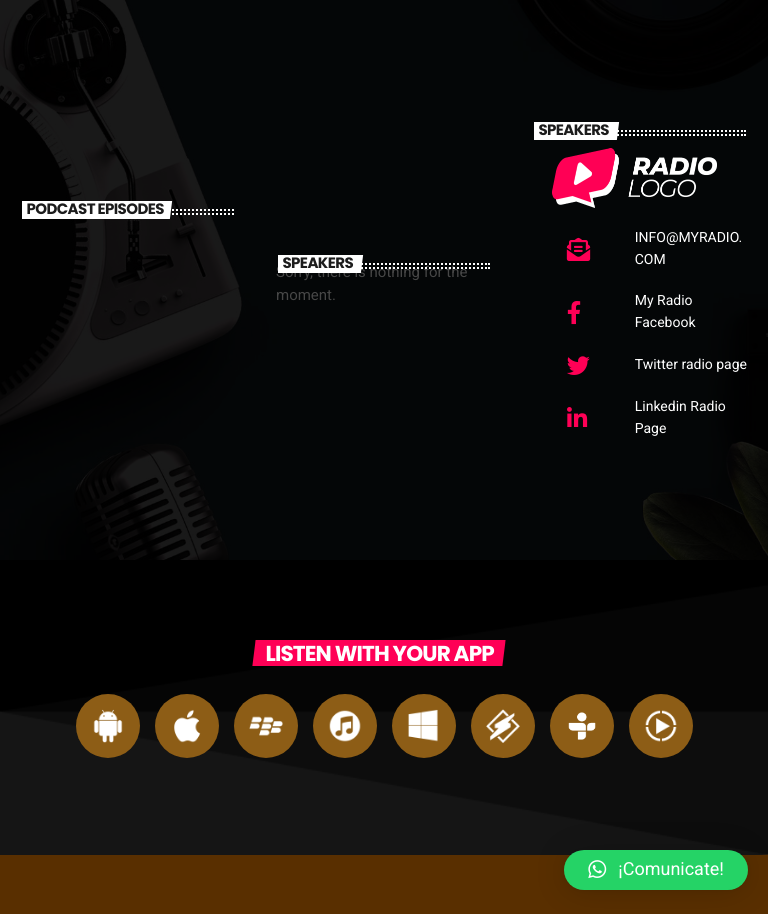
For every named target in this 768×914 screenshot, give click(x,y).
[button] (656, 870)
